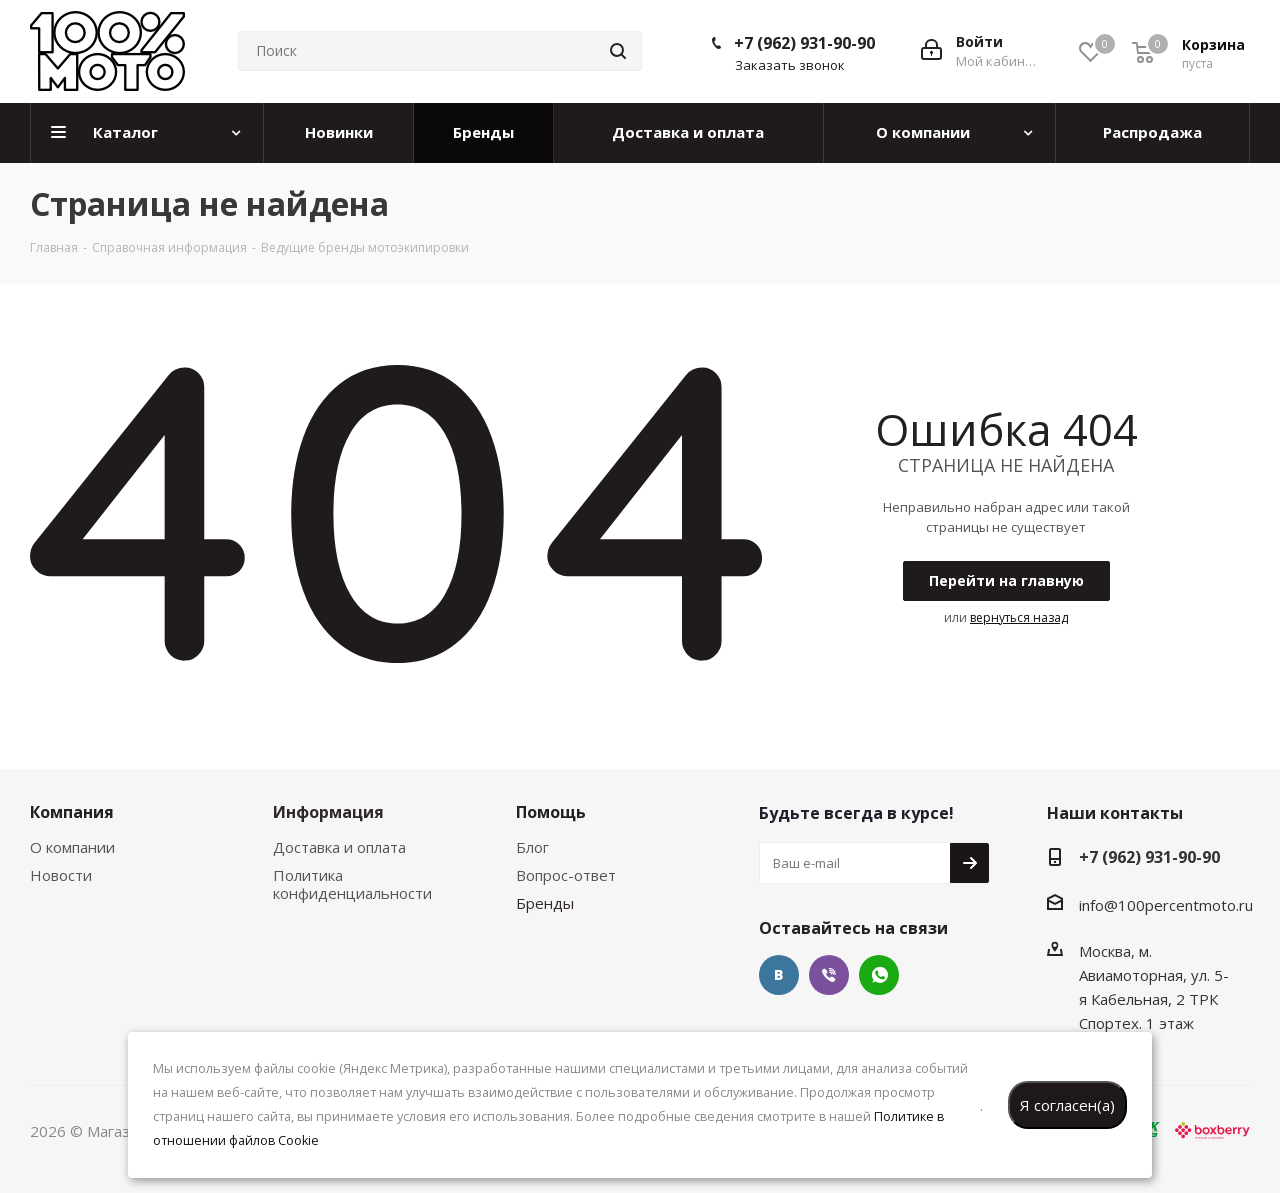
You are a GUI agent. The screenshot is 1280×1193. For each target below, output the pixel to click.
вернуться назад (1019, 617)
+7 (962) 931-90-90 (804, 43)
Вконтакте (779, 975)
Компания (72, 812)
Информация (328, 812)
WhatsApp (879, 975)
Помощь (551, 812)
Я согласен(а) (1067, 1105)
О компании (72, 847)
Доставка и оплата (339, 847)
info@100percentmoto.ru (1166, 905)
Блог (532, 847)
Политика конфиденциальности (352, 884)
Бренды (545, 903)
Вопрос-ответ (566, 875)
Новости (61, 875)
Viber (829, 975)
